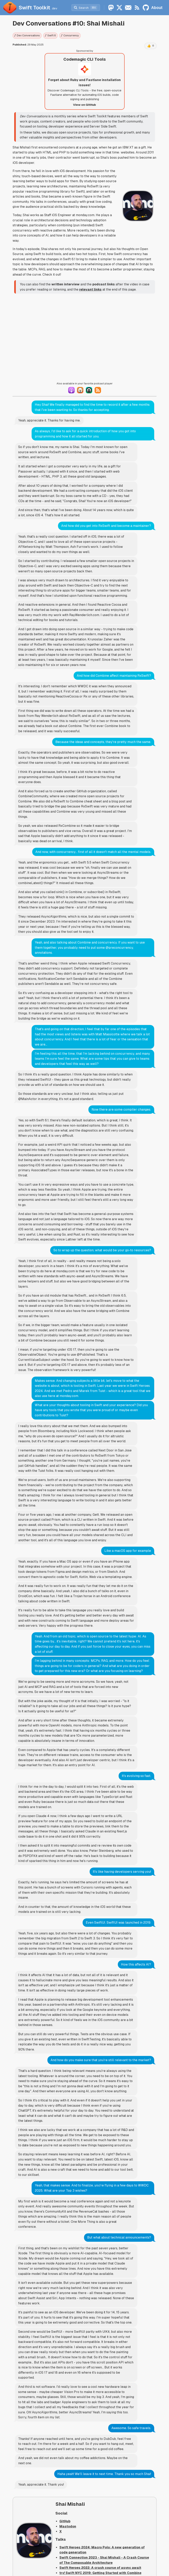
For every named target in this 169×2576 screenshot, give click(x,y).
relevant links (90, 289)
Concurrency (70, 35)
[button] (150, 46)
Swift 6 (50, 35)
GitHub (64, 2521)
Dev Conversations (27, 35)
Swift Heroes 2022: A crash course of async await (100, 2568)
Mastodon (67, 2526)
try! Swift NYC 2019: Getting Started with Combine (100, 2573)
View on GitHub (84, 104)
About (157, 7)
